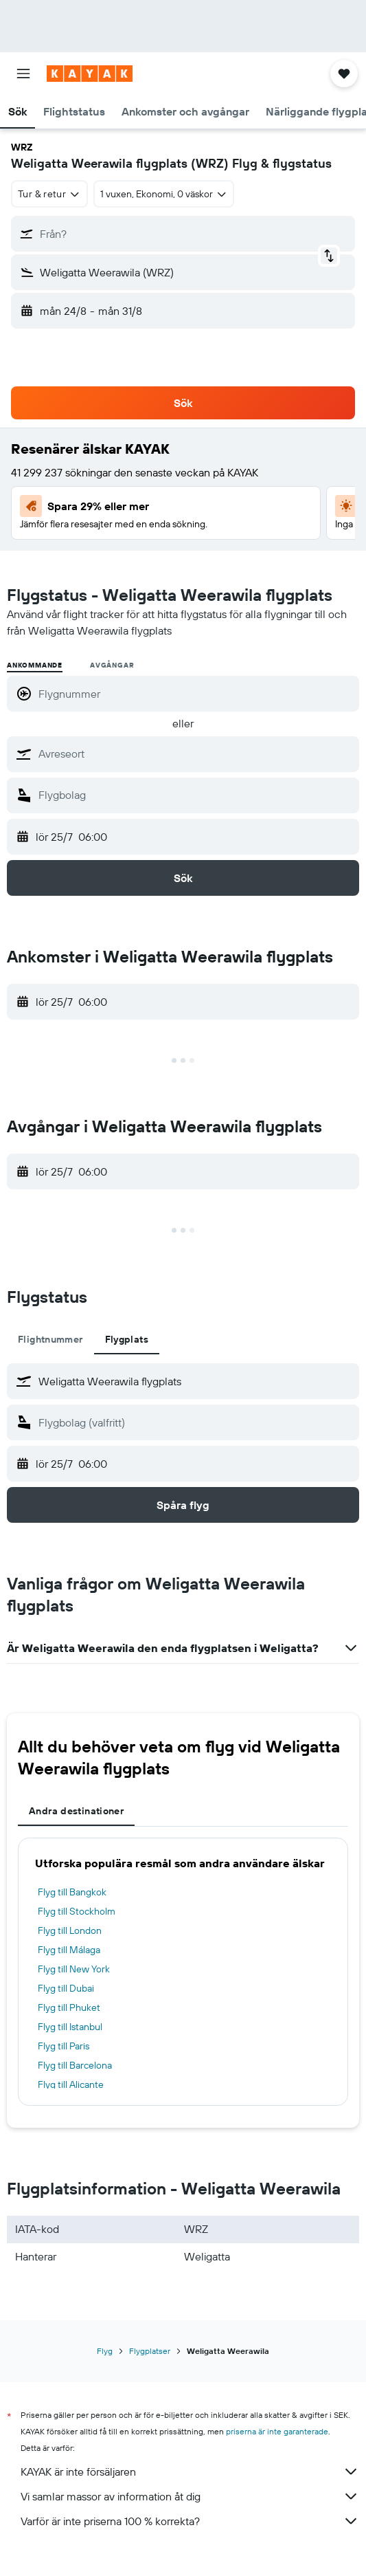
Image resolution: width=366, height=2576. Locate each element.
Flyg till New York (74, 1969)
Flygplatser (149, 2351)
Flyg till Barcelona (75, 2065)
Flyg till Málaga (69, 1950)
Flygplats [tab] (126, 1339)
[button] (23, 73)
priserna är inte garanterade (277, 2431)
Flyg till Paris (63, 2046)
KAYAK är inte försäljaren (190, 2471)
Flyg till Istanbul (70, 2027)
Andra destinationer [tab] (76, 1811)
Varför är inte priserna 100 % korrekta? (190, 2521)
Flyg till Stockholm (76, 1911)
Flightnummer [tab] (50, 1339)
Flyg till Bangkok (72, 1892)
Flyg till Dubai (66, 1988)
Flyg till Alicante (71, 2084)
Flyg (105, 2351)
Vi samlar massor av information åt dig (190, 2496)
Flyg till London (70, 1930)
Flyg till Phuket (69, 2007)
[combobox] (49, 194)
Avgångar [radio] (112, 665)
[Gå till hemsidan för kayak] (90, 73)
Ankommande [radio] (34, 665)
